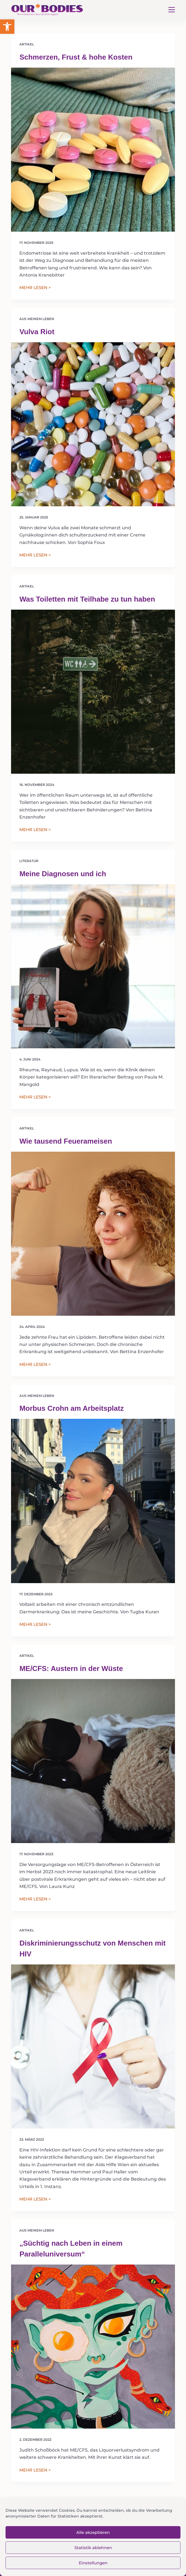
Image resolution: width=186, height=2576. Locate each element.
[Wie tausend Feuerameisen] (93, 1234)
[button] (7, 26)
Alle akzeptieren (93, 2532)
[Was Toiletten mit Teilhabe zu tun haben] (93, 692)
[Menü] (171, 9)
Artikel (26, 44)
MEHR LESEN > (35, 288)
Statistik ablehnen (93, 2547)
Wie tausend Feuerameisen (65, 1141)
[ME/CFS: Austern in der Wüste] (93, 1761)
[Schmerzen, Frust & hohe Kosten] (93, 150)
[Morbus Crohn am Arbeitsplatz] (93, 1501)
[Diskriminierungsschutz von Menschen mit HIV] (93, 2046)
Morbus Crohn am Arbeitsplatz (71, 1408)
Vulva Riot (36, 332)
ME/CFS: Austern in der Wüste (71, 1668)
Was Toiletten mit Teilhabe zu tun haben (87, 599)
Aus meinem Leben (36, 319)
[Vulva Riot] (93, 424)
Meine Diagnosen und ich (62, 874)
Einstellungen (93, 2562)
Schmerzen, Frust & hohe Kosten (75, 57)
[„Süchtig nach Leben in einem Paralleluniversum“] (93, 2347)
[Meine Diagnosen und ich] (93, 966)
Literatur (28, 861)
